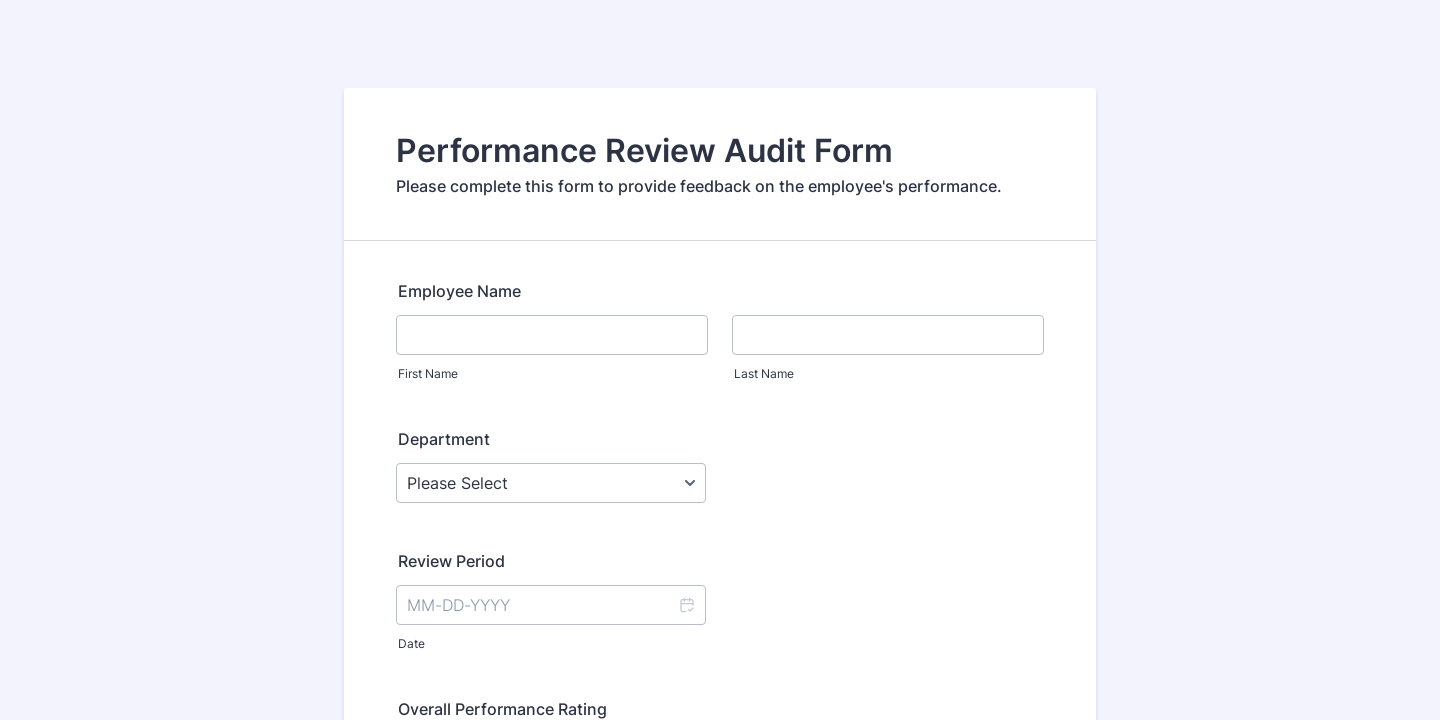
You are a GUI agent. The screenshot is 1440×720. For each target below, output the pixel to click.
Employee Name (459, 291)
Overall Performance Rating (502, 709)
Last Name (764, 373)
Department (444, 439)
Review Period (451, 561)
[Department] (551, 483)
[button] (686, 605)
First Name (428, 373)
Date (411, 643)
